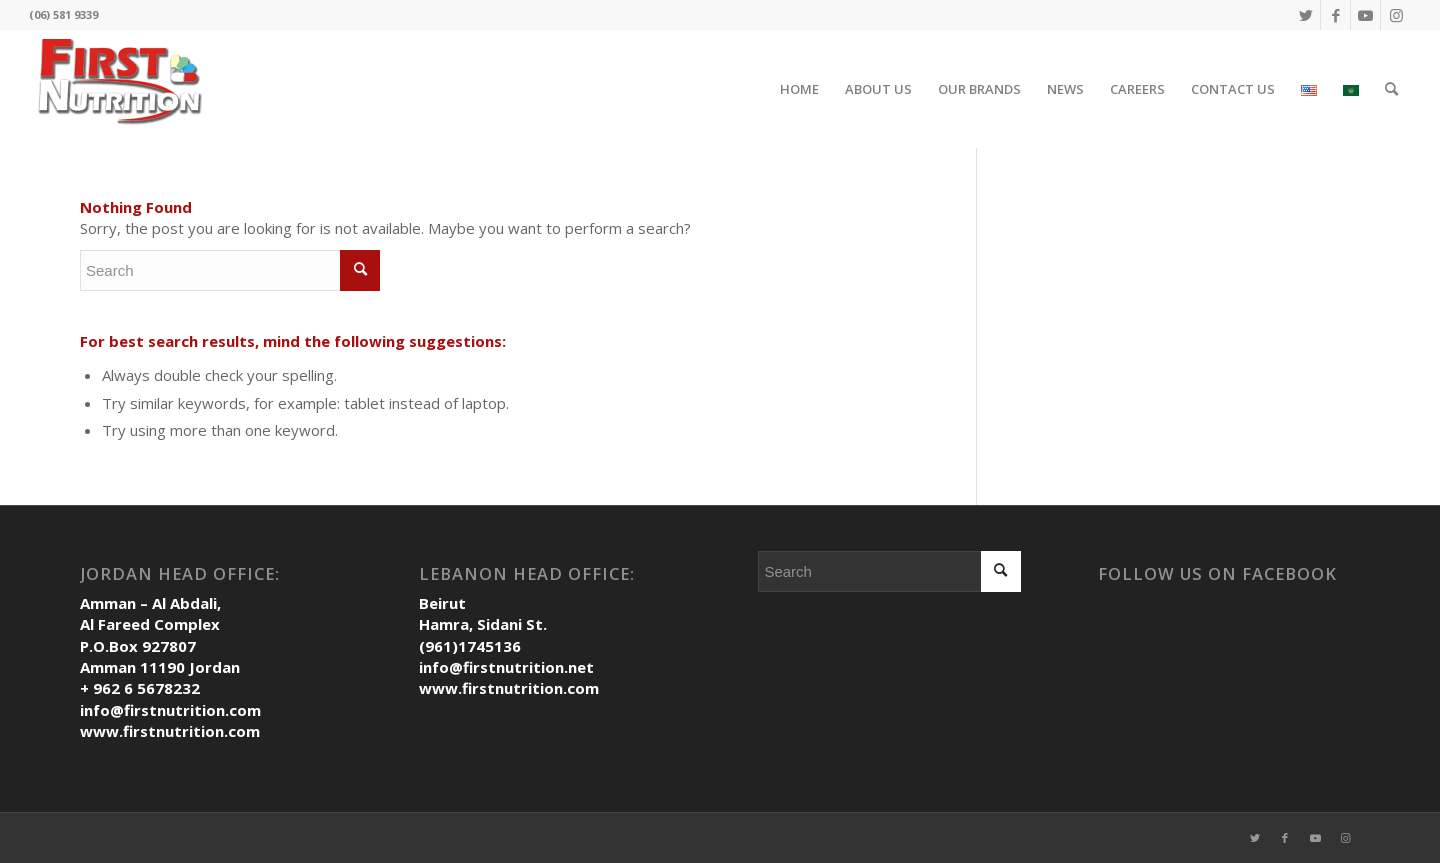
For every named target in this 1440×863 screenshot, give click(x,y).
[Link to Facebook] (1335, 15)
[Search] (1391, 89)
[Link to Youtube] (1365, 15)
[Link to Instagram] (1396, 15)
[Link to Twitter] (1305, 15)
